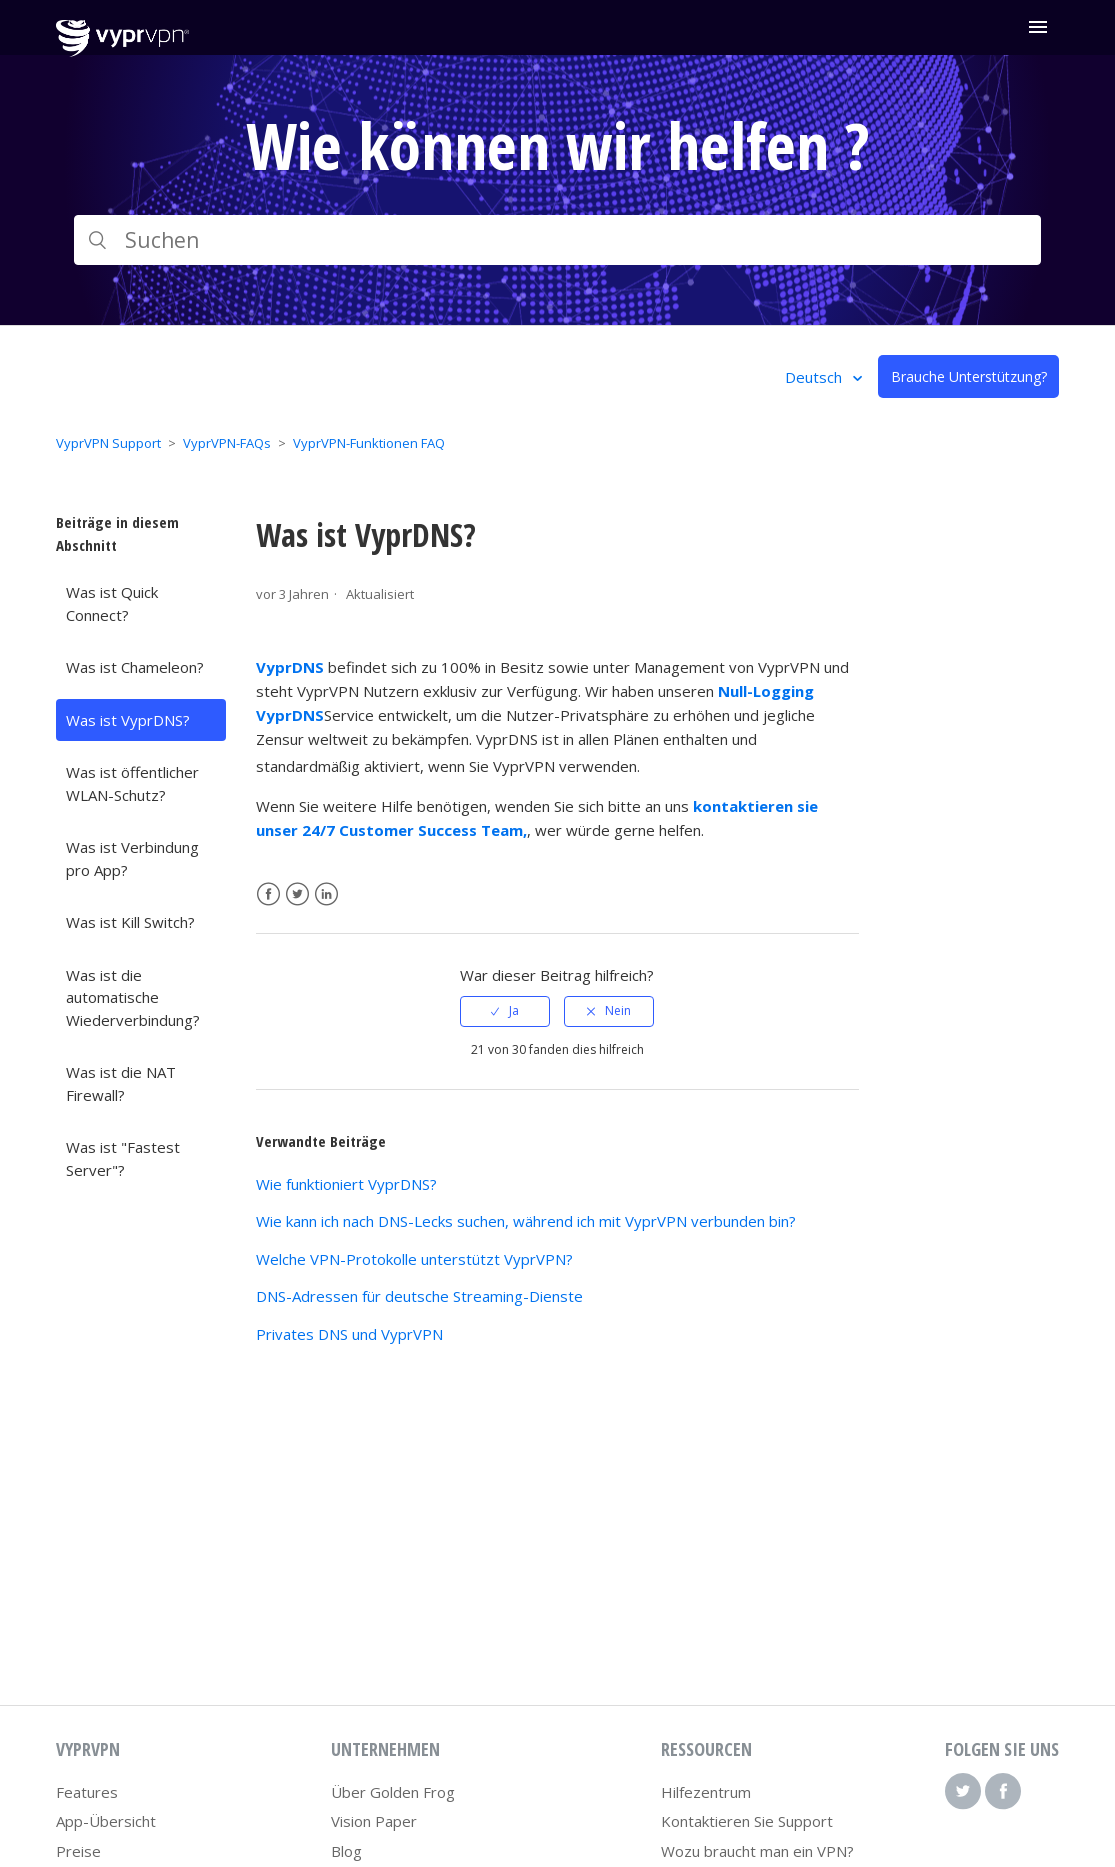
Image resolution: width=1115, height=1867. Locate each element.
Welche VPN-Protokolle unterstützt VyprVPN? (414, 1259)
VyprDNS (290, 667)
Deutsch (815, 377)
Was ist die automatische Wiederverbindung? (133, 997)
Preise (78, 1851)
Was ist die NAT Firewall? (121, 1083)
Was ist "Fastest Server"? (123, 1158)
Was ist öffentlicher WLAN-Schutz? (132, 783)
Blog (346, 1851)
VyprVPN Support (108, 443)
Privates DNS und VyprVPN (349, 1334)
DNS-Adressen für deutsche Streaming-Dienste (419, 1296)
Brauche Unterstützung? (969, 376)
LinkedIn (326, 894)
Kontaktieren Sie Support (747, 1821)
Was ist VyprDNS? (128, 720)
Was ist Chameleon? (135, 667)
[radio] (505, 1011)
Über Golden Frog (393, 1792)
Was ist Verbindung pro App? (132, 858)
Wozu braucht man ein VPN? (757, 1851)
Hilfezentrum (706, 1792)
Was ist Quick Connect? (112, 603)
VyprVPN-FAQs (227, 443)
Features (87, 1792)
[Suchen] (558, 240)
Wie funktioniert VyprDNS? (346, 1184)
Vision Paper (374, 1821)
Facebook (268, 894)
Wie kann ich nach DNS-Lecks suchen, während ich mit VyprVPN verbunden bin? (526, 1221)
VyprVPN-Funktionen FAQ (369, 443)
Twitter (297, 894)
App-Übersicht (106, 1821)
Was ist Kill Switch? (130, 922)
